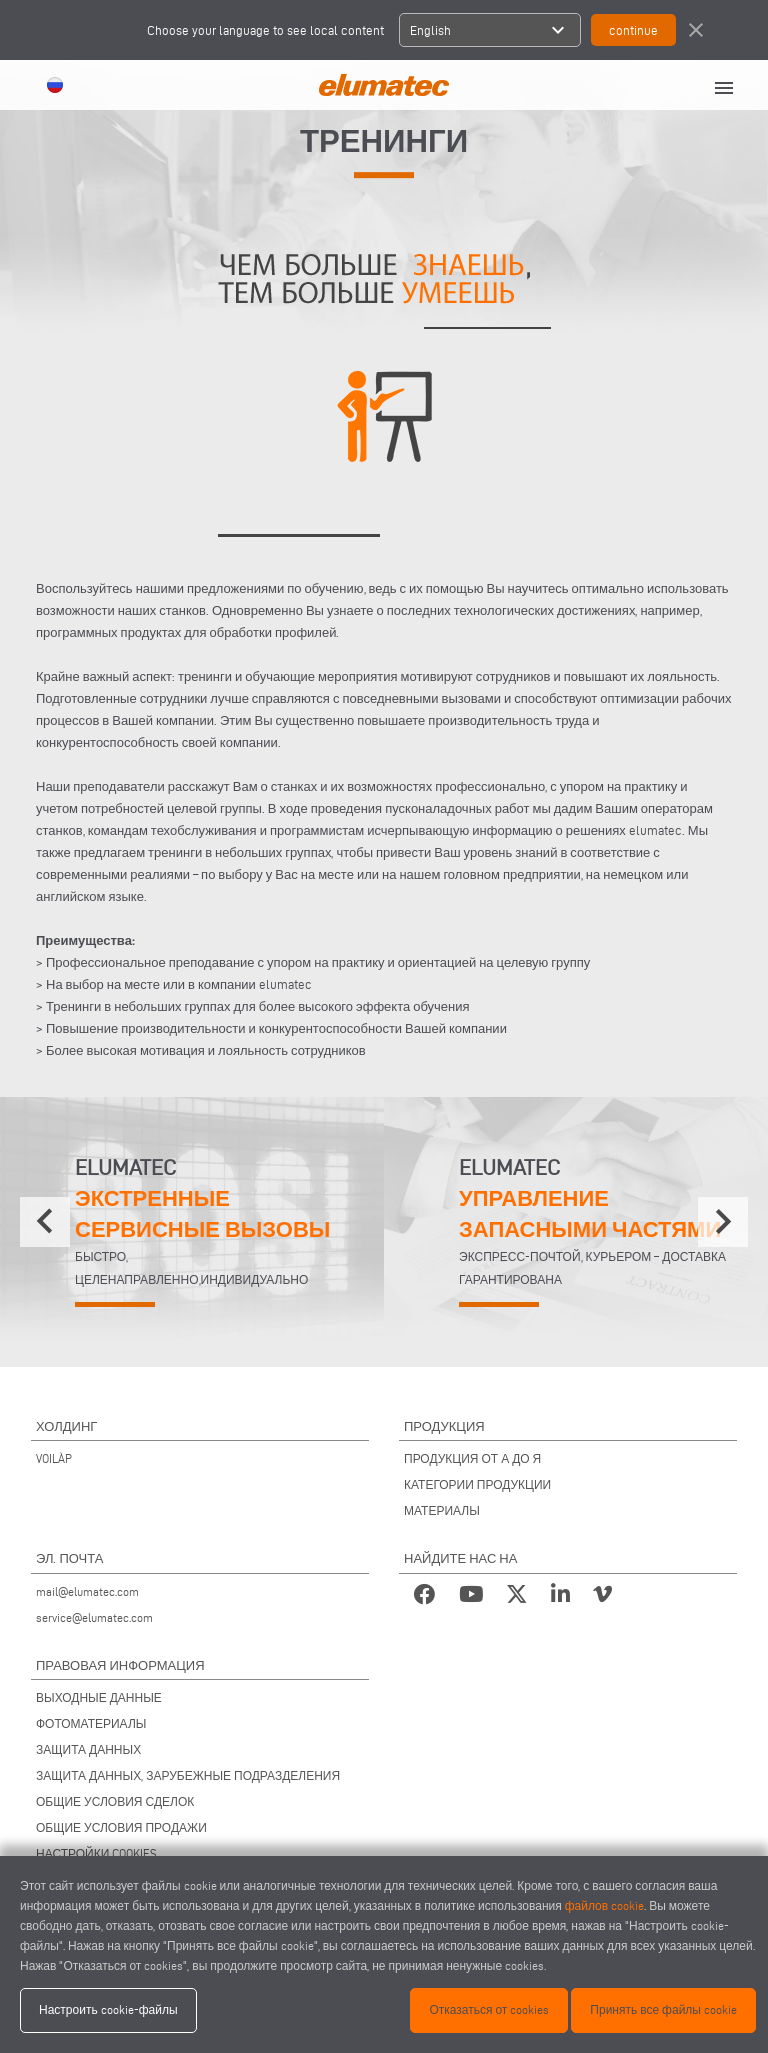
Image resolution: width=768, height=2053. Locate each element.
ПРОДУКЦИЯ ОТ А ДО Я (472, 1458)
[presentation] (45, 1222)
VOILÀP (54, 1458)
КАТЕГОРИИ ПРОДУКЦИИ (477, 1484)
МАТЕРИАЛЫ (442, 1510)
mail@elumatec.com (87, 1591)
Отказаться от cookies (489, 2009)
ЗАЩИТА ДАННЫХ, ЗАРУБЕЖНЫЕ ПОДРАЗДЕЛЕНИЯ (188, 1775)
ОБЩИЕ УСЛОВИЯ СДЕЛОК (115, 1801)
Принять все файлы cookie (663, 2009)
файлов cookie (604, 1905)
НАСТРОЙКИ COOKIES (96, 1853)
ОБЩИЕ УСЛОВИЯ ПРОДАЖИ (121, 1827)
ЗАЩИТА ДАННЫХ (88, 1749)
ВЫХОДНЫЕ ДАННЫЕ (99, 1697)
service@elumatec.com (94, 1617)
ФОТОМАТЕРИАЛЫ (91, 1723)
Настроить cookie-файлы (108, 2009)
